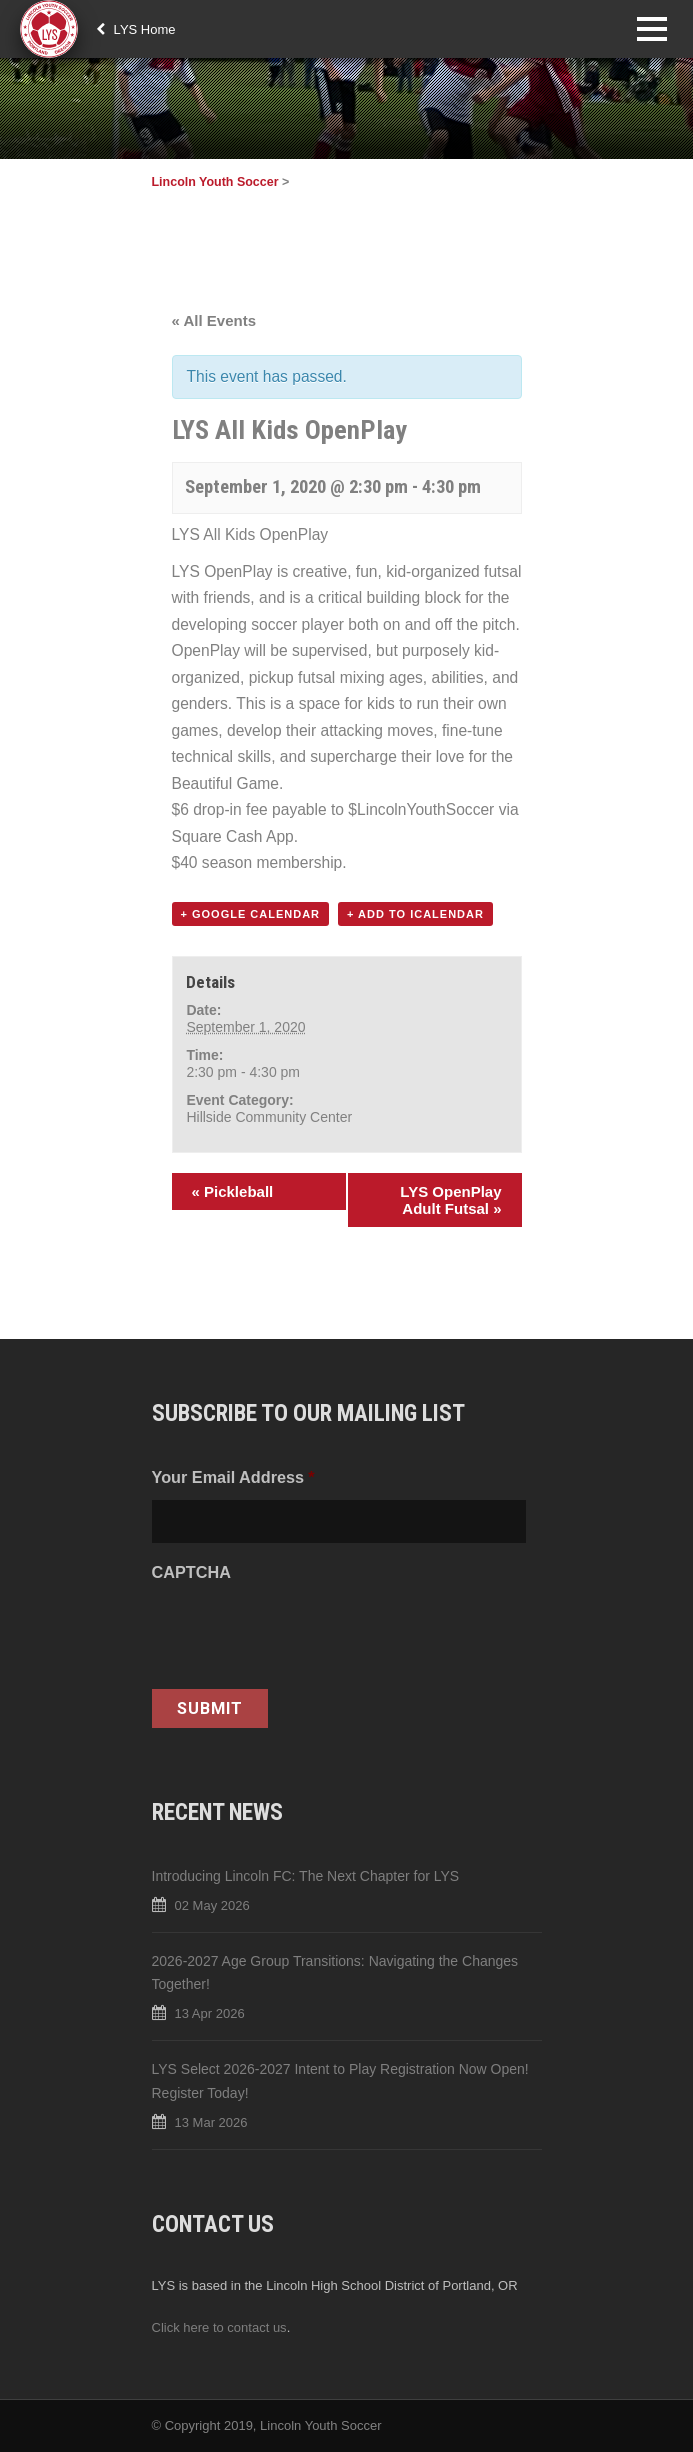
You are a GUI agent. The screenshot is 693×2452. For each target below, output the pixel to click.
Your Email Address (233, 1477)
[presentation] (304, 1634)
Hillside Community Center (269, 1117)
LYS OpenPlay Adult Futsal (450, 1200)
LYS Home (136, 29)
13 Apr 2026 (210, 2013)
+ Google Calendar (251, 914)
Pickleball (233, 1191)
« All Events (214, 320)
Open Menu (651, 28)
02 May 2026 (212, 1905)
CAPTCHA (191, 1572)
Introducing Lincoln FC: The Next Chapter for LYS (306, 1876)
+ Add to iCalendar (415, 914)
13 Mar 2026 (211, 2122)
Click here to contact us (219, 2327)
